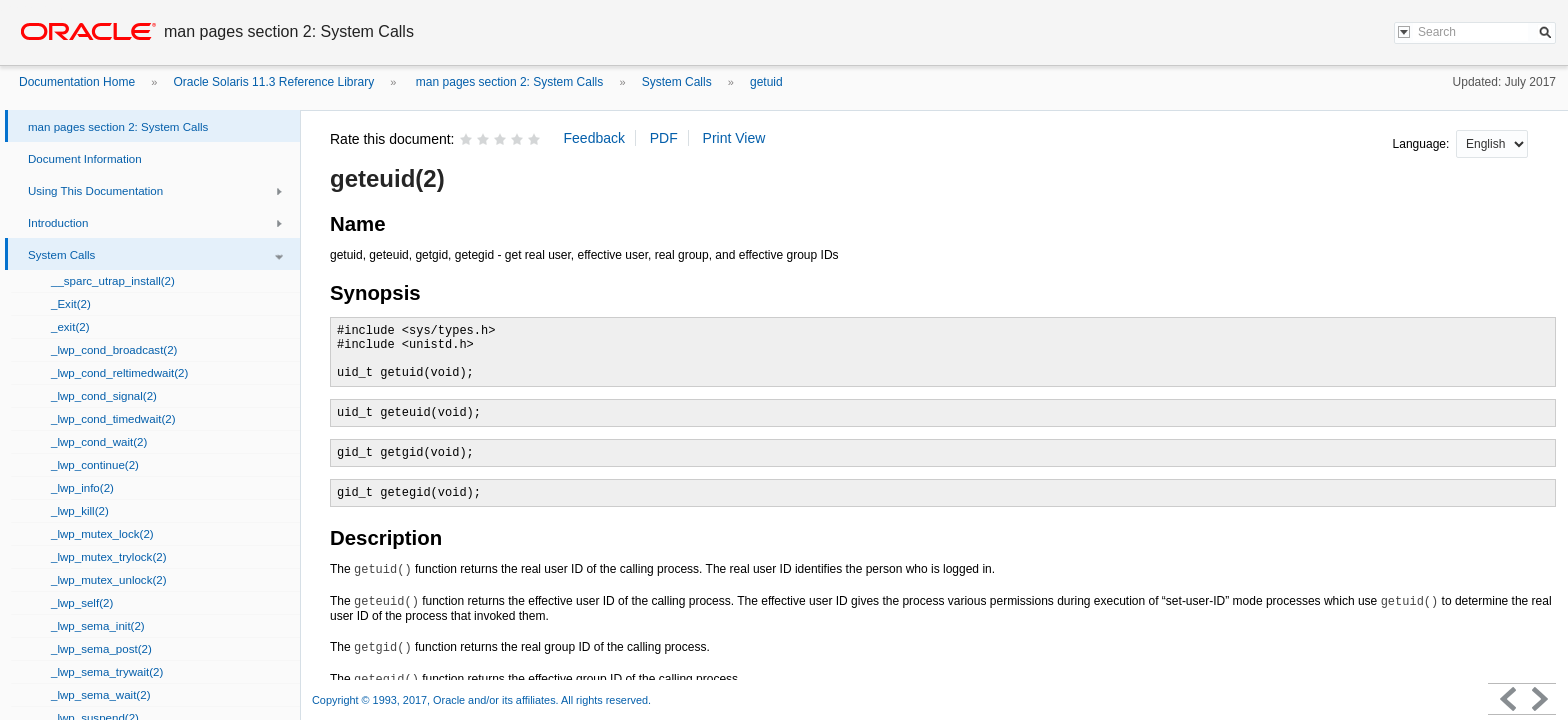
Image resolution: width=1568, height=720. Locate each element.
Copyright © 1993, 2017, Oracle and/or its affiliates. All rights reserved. (481, 700)
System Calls (677, 82)
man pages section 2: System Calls (508, 82)
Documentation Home (77, 82)
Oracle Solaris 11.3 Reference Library (273, 82)
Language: (1423, 144)
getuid (766, 82)
